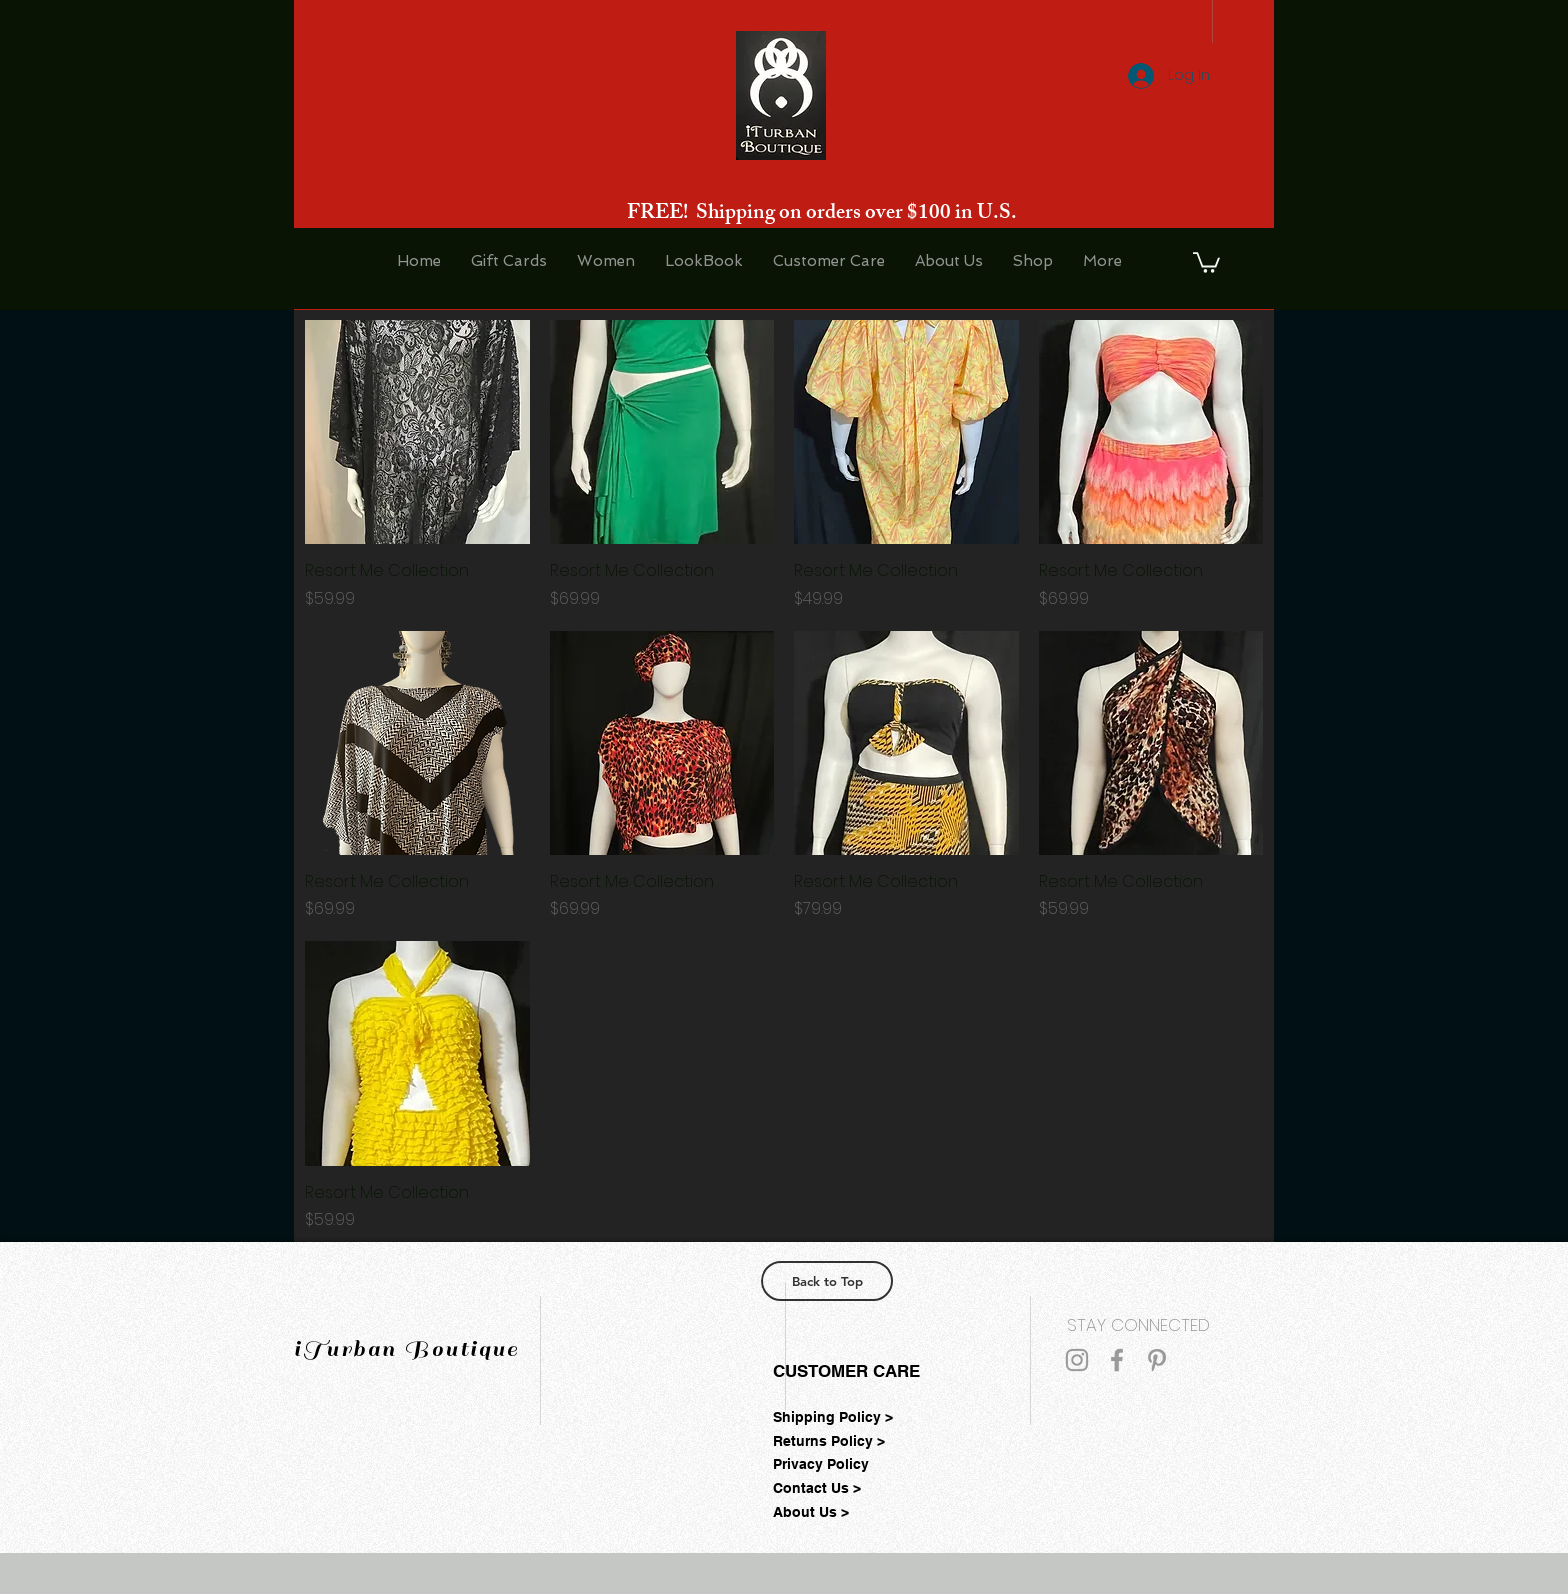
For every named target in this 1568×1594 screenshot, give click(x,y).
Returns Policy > (829, 1441)
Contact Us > (817, 1488)
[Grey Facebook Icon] (1117, 1360)
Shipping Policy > (833, 1417)
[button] (1206, 261)
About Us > (811, 1512)
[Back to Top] (827, 1281)
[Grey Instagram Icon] (1077, 1360)
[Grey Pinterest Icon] (1157, 1360)
